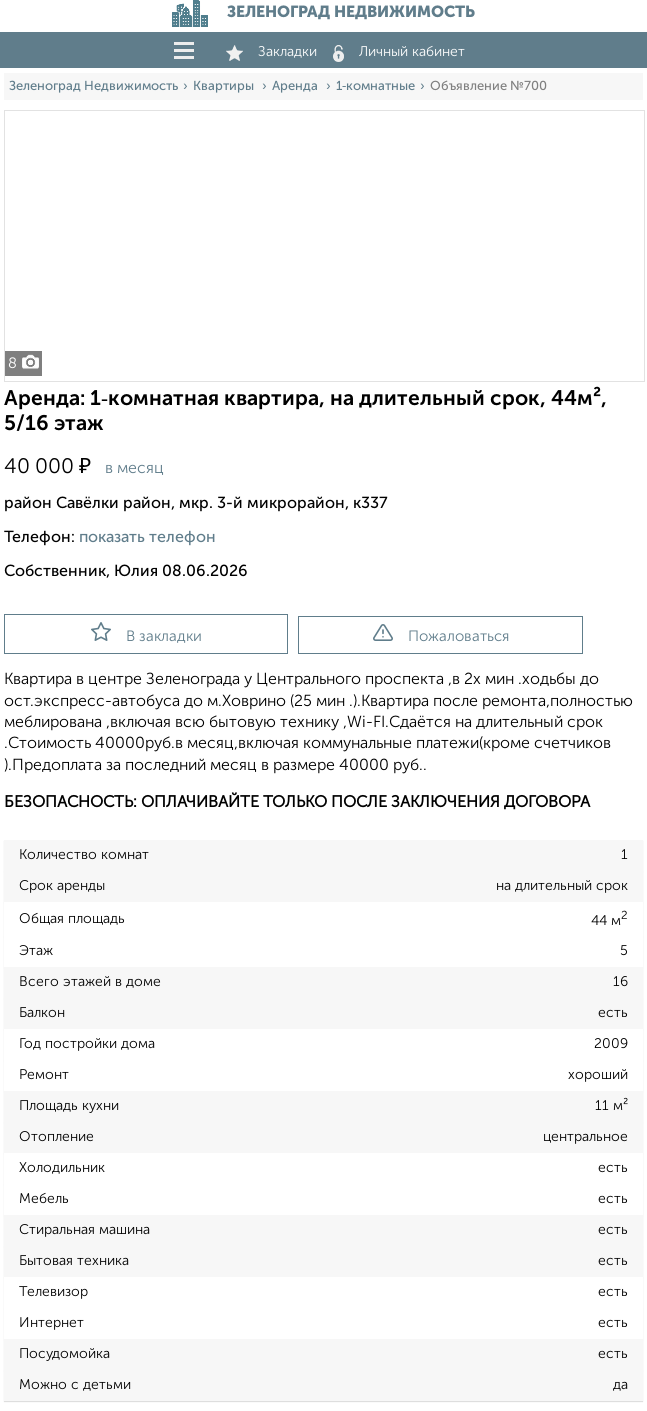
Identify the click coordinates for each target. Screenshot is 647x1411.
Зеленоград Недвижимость (93, 86)
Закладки (271, 52)
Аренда (296, 86)
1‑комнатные (375, 86)
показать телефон (147, 538)
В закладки (146, 633)
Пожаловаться (441, 634)
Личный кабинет (399, 52)
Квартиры (225, 86)
